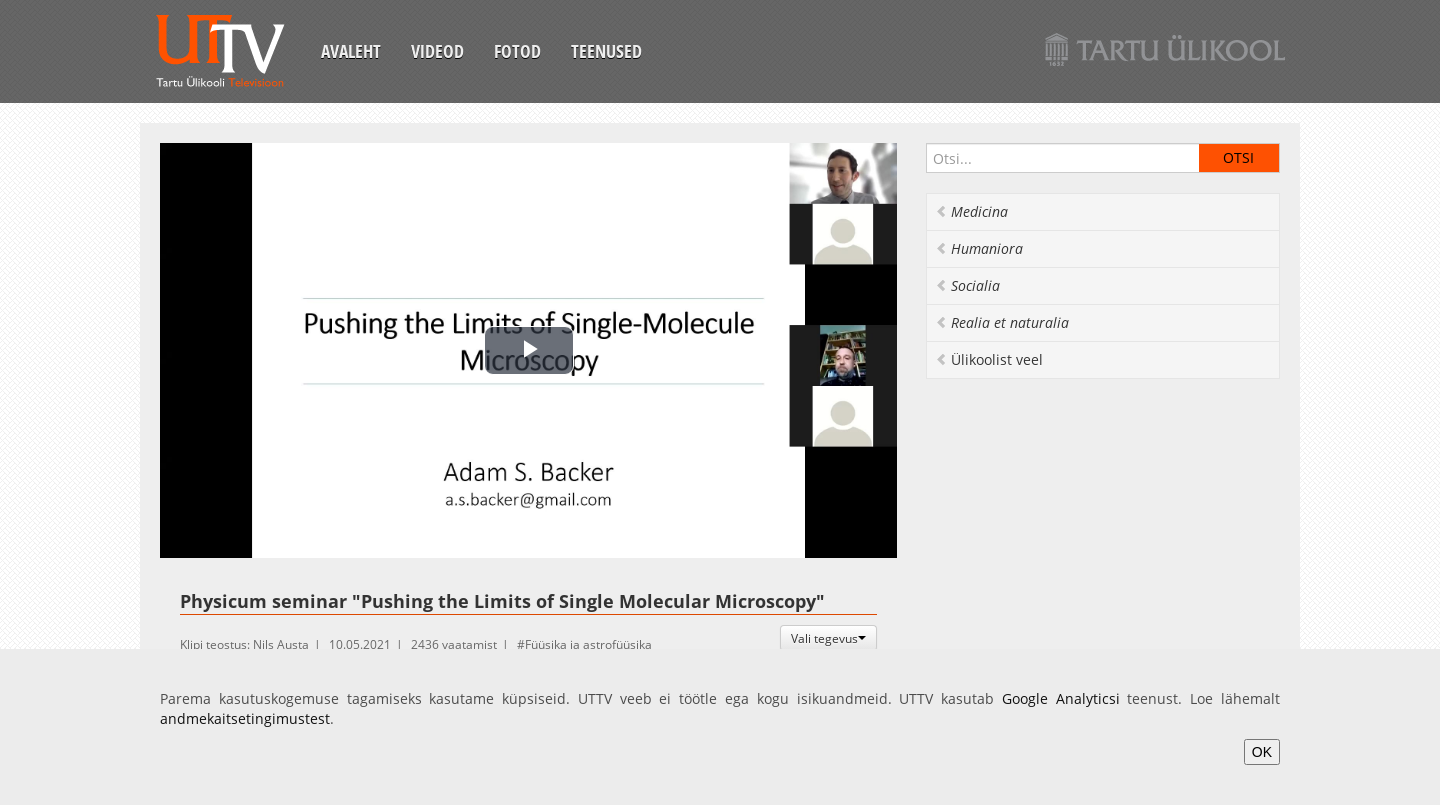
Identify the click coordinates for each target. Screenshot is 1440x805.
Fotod (517, 51)
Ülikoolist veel (989, 359)
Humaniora (979, 248)
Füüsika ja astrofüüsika (588, 644)
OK (1262, 752)
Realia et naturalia (1002, 322)
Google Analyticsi (1061, 698)
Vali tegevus (828, 638)
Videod (437, 51)
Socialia (967, 285)
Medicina (971, 211)
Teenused (606, 51)
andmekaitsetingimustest (245, 718)
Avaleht (351, 51)
